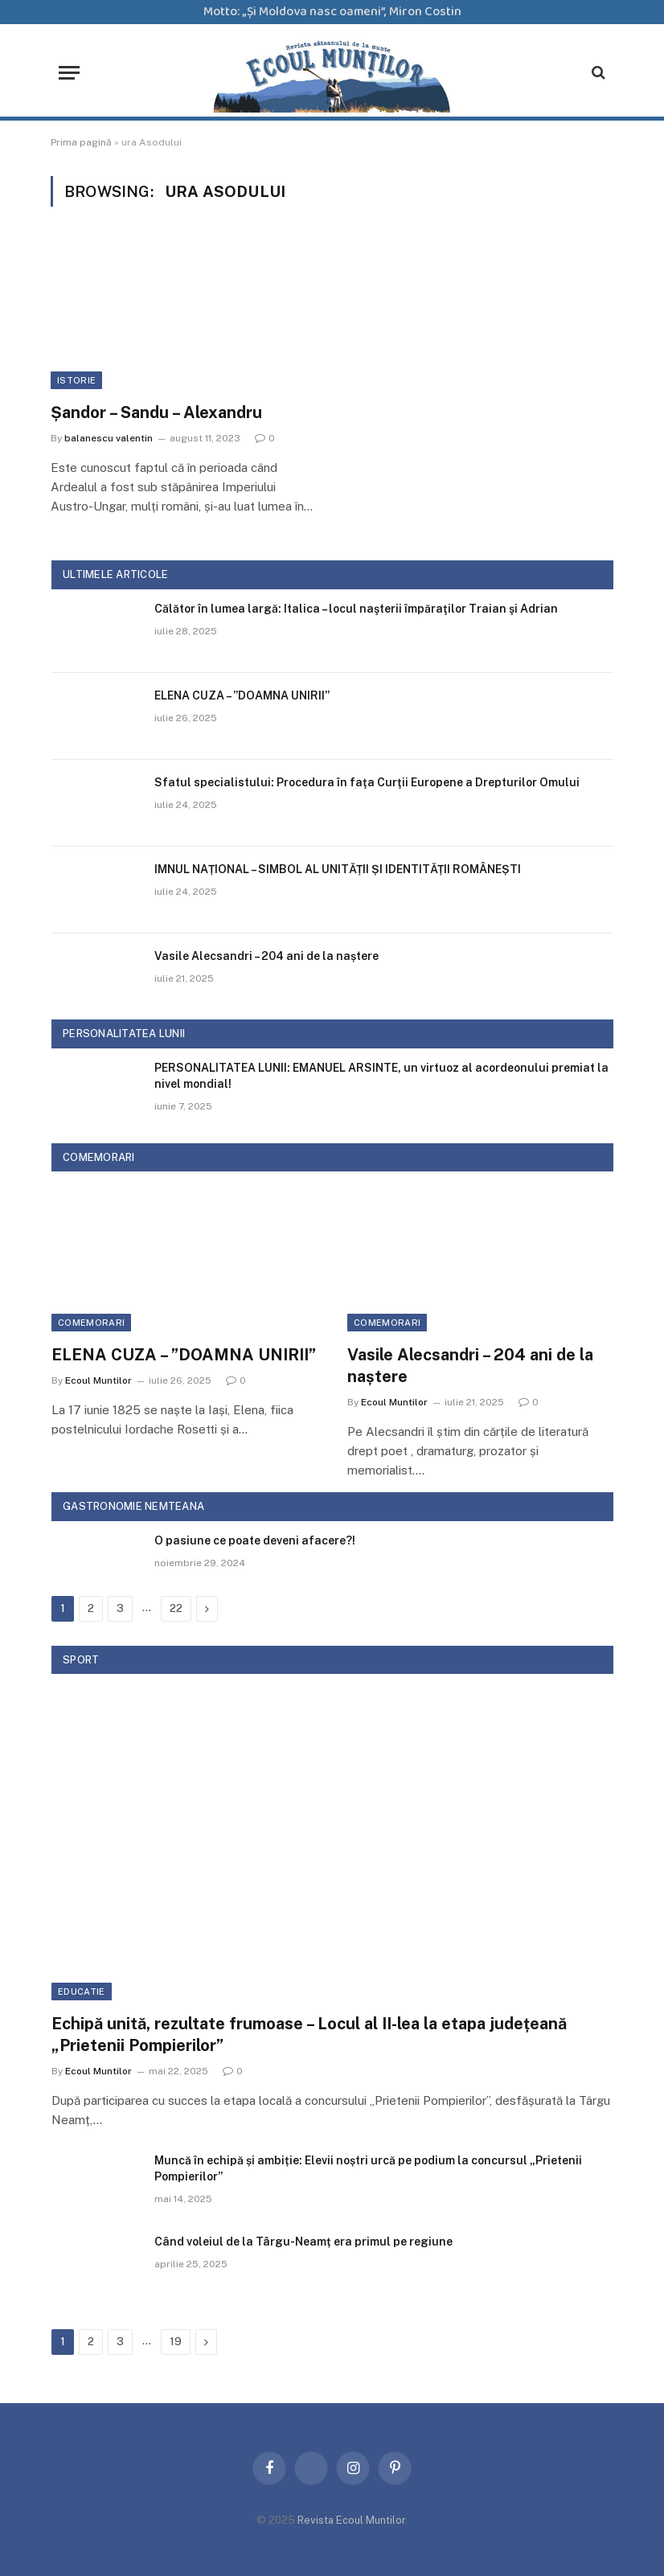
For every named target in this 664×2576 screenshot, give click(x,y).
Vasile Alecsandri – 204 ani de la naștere (266, 956)
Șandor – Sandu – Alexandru (156, 412)
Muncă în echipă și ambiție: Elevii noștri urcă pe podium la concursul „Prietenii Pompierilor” (368, 2168)
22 (176, 1608)
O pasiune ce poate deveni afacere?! (254, 1540)
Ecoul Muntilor (98, 1380)
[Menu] (69, 73)
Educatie (81, 1991)
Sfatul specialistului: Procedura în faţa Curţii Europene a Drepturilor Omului (367, 782)
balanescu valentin (108, 438)
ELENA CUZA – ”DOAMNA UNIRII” (242, 695)
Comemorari (91, 1322)
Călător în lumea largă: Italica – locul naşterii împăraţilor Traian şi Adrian (356, 608)
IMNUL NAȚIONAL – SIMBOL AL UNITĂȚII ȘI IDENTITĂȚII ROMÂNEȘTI (337, 869)
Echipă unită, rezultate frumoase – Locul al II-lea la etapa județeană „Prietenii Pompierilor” (309, 2034)
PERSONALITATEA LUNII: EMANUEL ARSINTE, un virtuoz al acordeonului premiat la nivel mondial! (381, 1075)
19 (176, 2342)
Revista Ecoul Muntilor (351, 2520)
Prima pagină (81, 142)
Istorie (76, 380)
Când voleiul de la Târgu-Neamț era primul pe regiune (303, 2241)
